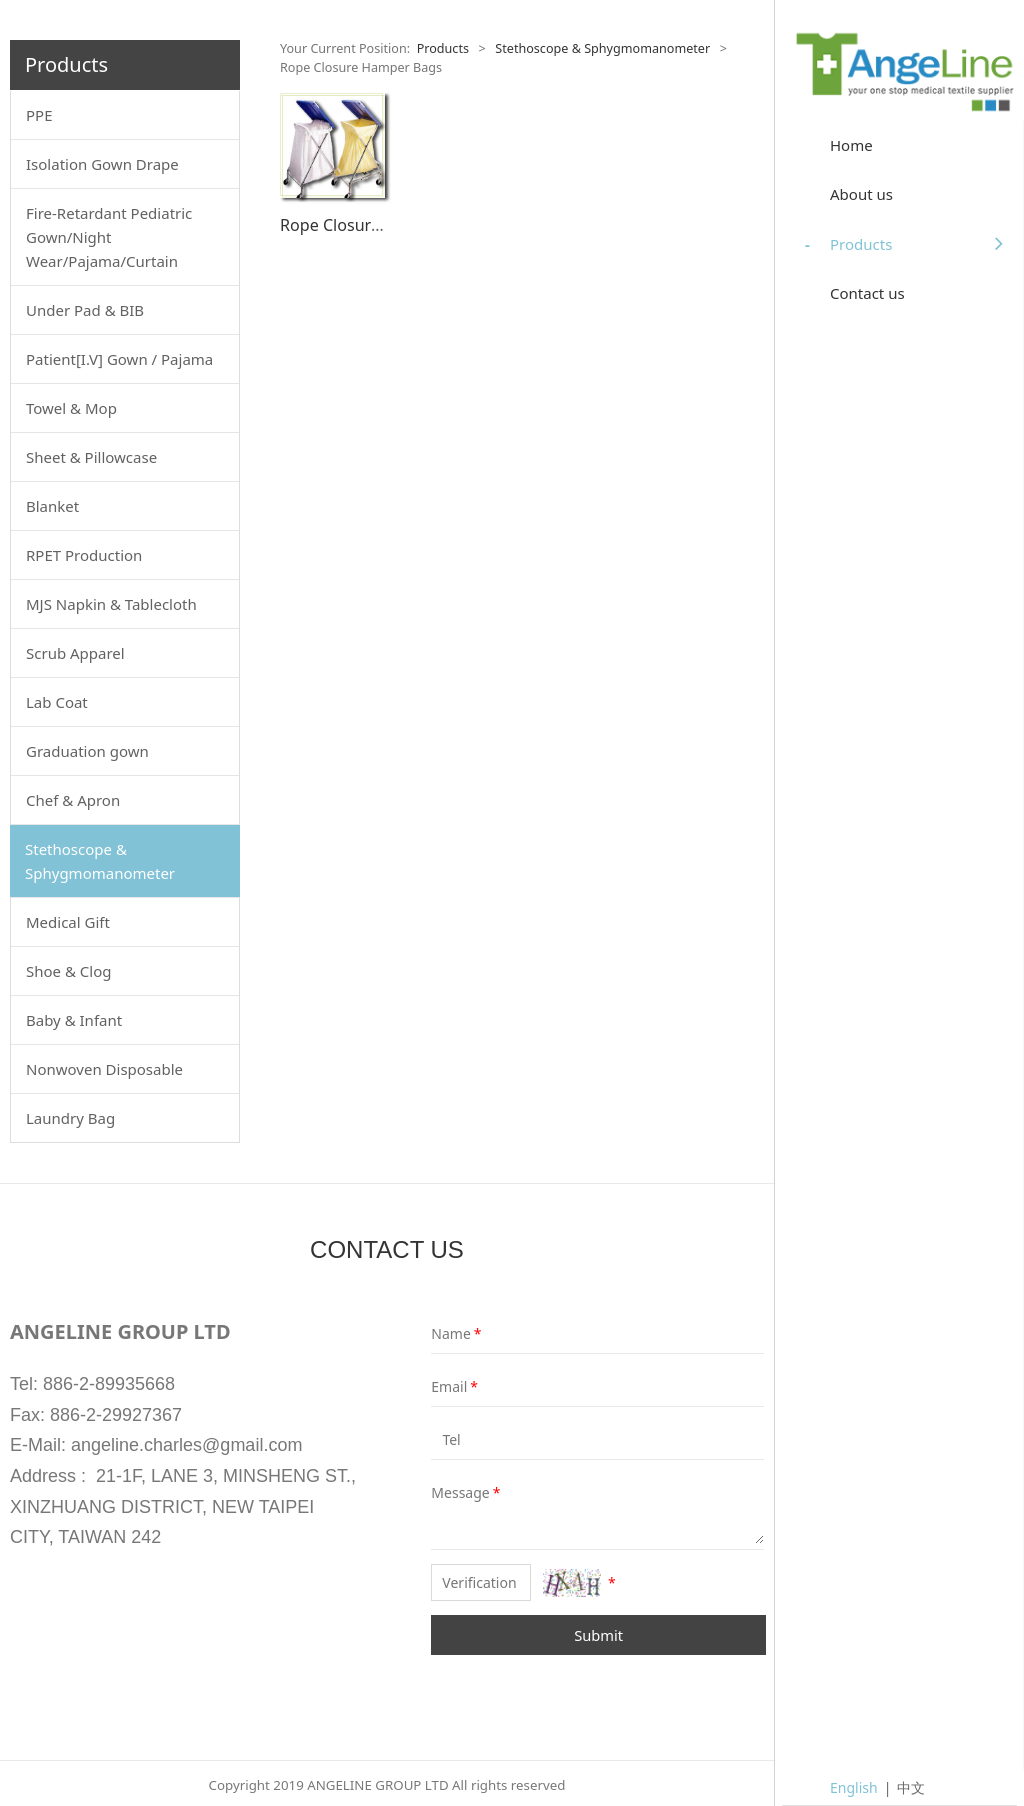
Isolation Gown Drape (102, 164)
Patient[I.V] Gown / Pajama (119, 359)
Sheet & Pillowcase (91, 457)
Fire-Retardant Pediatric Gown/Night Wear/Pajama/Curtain (109, 237)
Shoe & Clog (68, 971)
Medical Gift (68, 922)
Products (443, 48)
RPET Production (84, 555)
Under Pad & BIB (85, 310)
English (854, 1787)
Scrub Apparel (75, 653)
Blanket (52, 506)
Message (445, 1492)
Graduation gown (87, 751)
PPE (39, 115)
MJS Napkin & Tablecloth (111, 604)
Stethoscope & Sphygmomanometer (100, 861)
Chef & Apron (73, 800)
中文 (911, 1787)
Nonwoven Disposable (104, 1069)
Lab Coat (57, 702)
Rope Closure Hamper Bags (383, 225)
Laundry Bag (70, 1118)
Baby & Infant (74, 1020)
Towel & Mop (71, 408)
